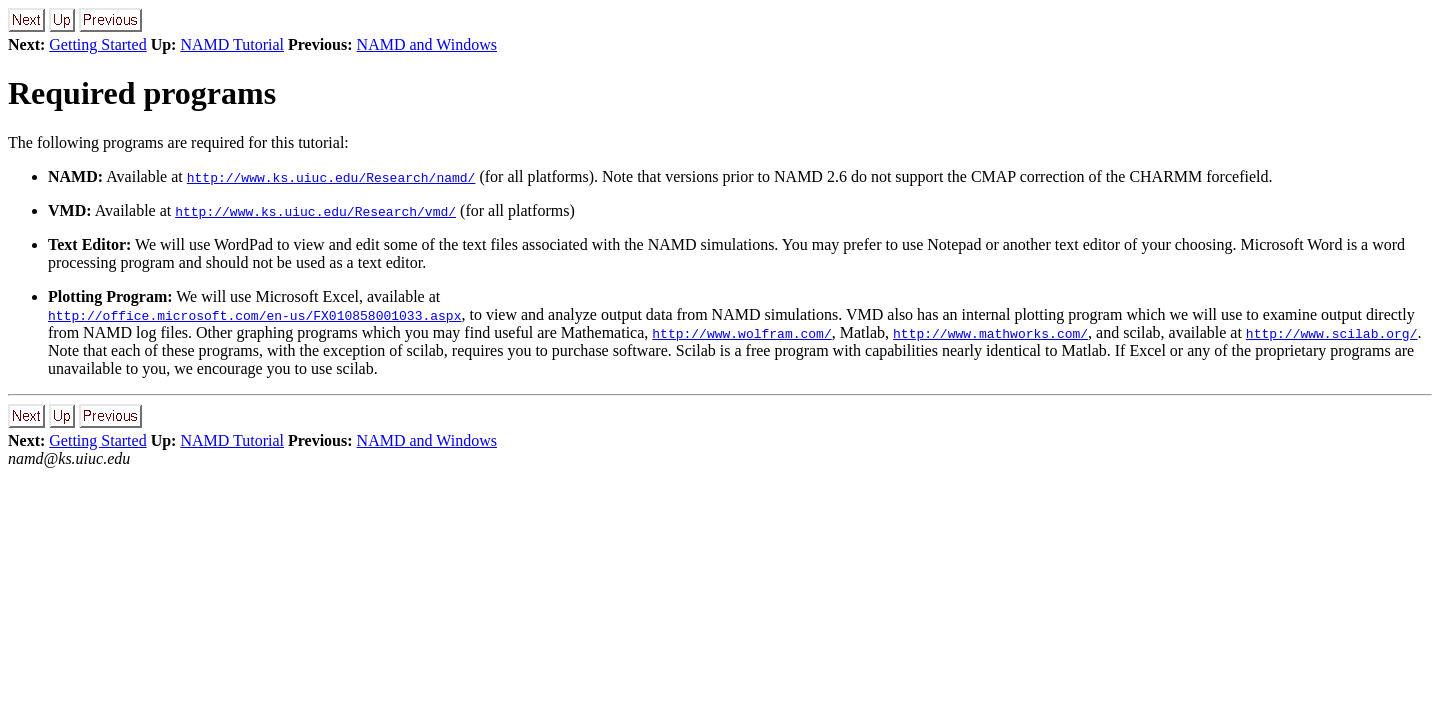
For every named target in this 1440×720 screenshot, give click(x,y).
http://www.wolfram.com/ (741, 333)
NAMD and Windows (427, 44)
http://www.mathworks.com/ (990, 333)
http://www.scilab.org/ (1332, 333)
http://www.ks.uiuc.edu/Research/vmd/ (315, 211)
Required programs (142, 93)
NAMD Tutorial (232, 44)
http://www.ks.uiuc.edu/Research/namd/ (331, 177)
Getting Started (97, 44)
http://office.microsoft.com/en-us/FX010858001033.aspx (254, 315)
